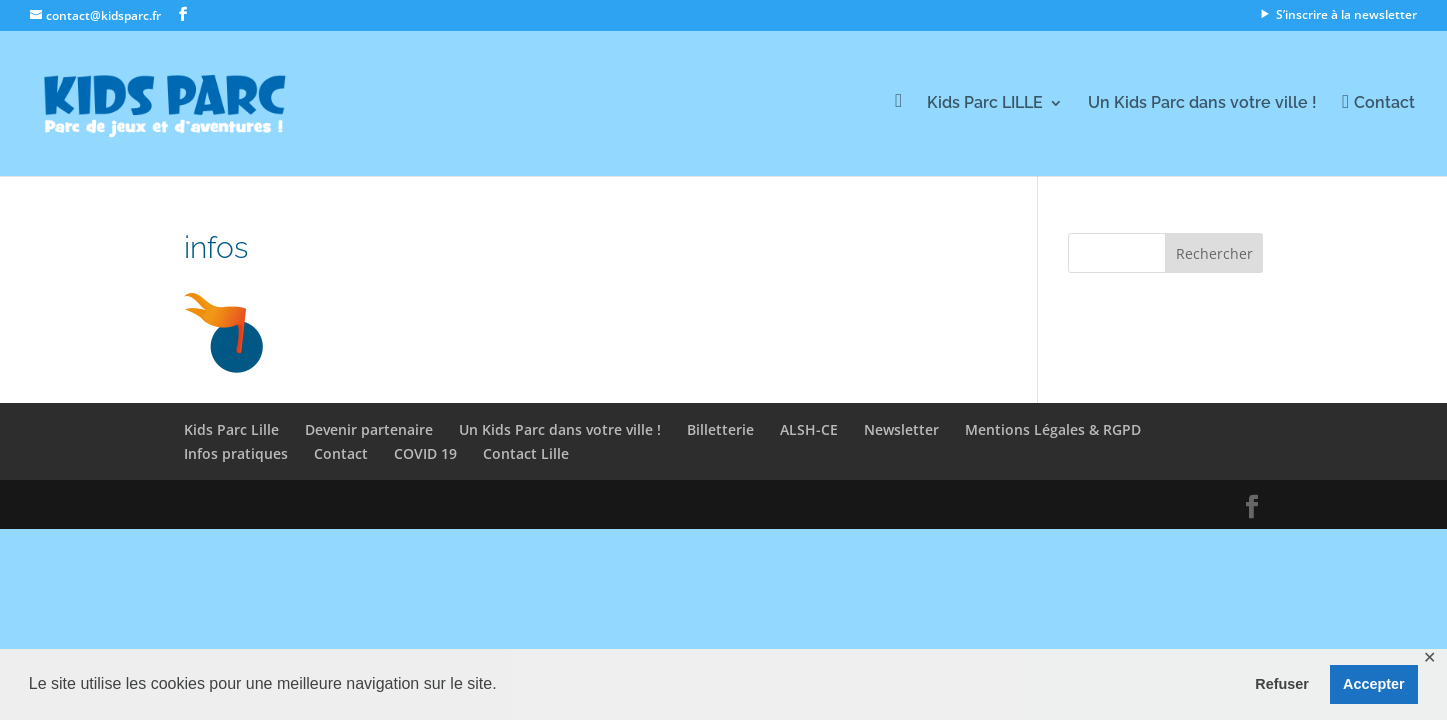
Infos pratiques (236, 453)
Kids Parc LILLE (985, 104)
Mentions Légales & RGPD (1053, 429)
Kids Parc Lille (231, 429)
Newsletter (901, 429)
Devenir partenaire (369, 429)
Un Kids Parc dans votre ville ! (1202, 104)
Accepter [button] (1374, 684)
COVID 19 (425, 453)
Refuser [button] (1282, 684)
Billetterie (720, 429)
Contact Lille (526, 453)
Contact (341, 453)
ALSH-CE (809, 429)
